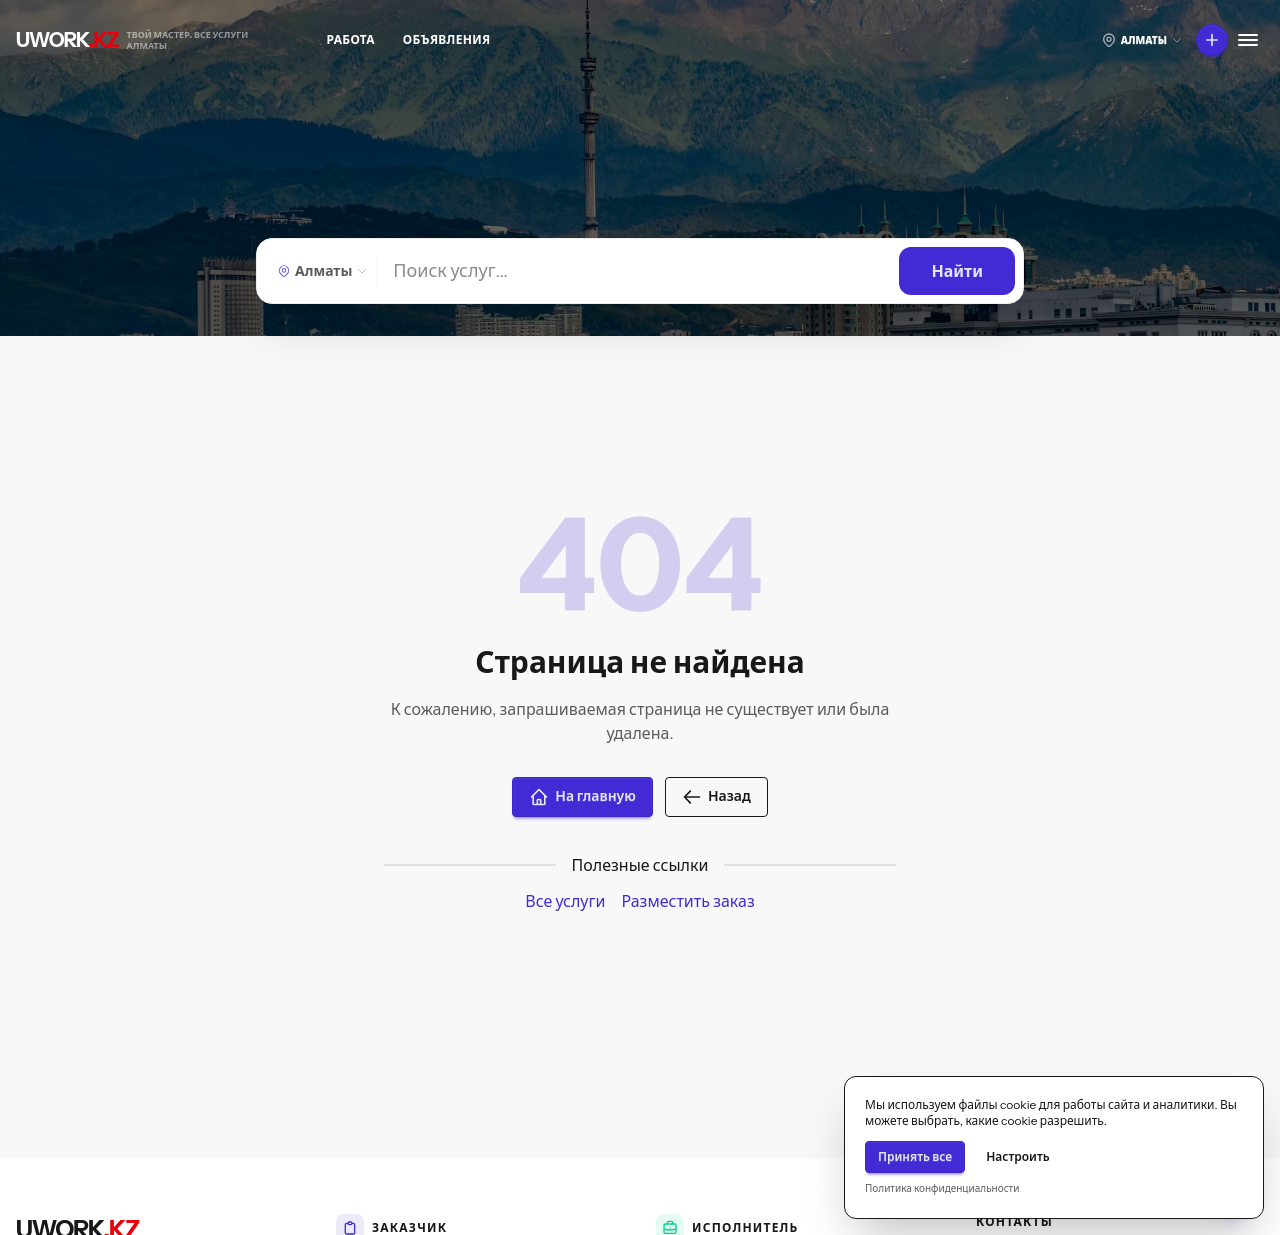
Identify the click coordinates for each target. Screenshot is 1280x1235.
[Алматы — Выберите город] (320, 271)
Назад (716, 797)
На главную (582, 797)
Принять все (915, 1156)
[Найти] (638, 271)
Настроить (1018, 1156)
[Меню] (1248, 40)
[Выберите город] (1142, 40)
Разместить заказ (687, 901)
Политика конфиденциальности (942, 1188)
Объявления (447, 39)
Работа (351, 39)
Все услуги (565, 901)
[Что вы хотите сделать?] (1212, 40)
